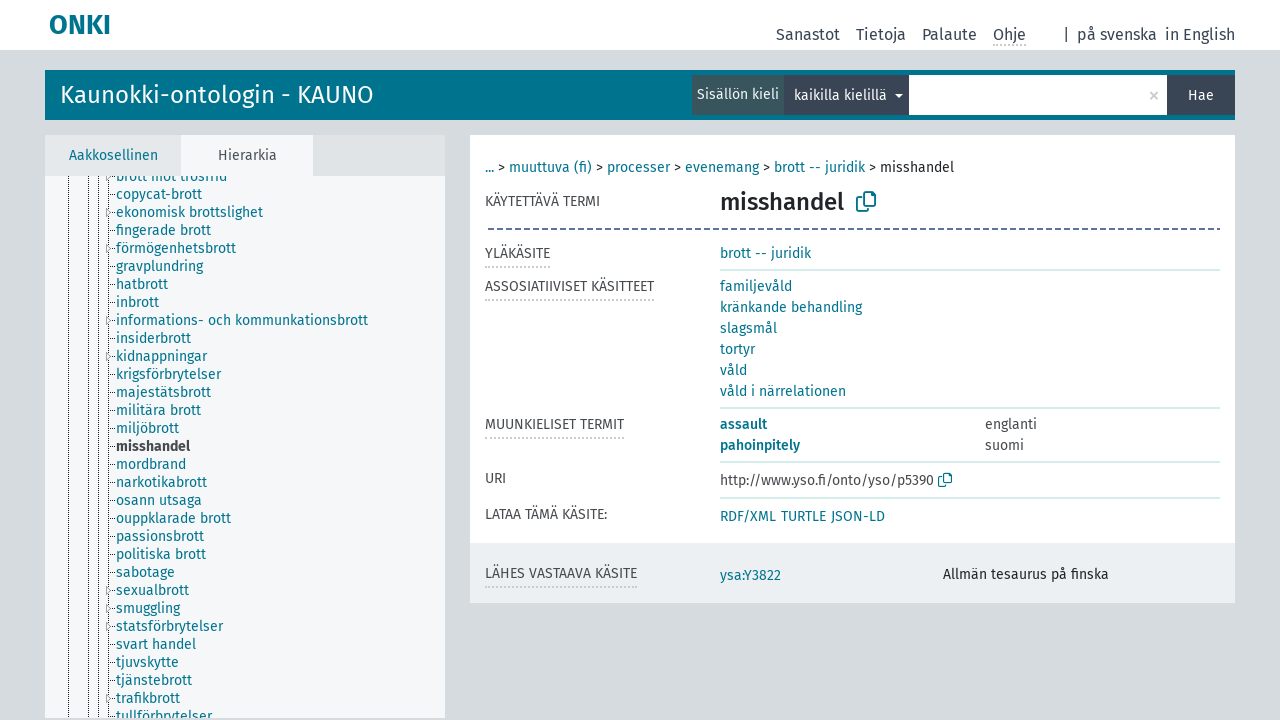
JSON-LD (858, 516)
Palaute (949, 34)
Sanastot (808, 34)
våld (733, 370)
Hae (1201, 95)
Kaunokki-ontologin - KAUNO (217, 95)
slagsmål (748, 328)
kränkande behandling (791, 307)
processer (638, 167)
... (489, 167)
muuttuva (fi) (550, 167)
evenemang (722, 167)
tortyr (737, 349)
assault (743, 424)
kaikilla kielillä (842, 95)
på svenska (1117, 34)
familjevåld (756, 286)
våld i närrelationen (783, 391)
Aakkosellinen (113, 155)
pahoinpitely (760, 445)
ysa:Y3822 (750, 575)
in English (1200, 34)
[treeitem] (180, 177)
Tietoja (881, 34)
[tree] (245, 447)
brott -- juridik (819, 167)
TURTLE (803, 516)
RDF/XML (748, 516)
